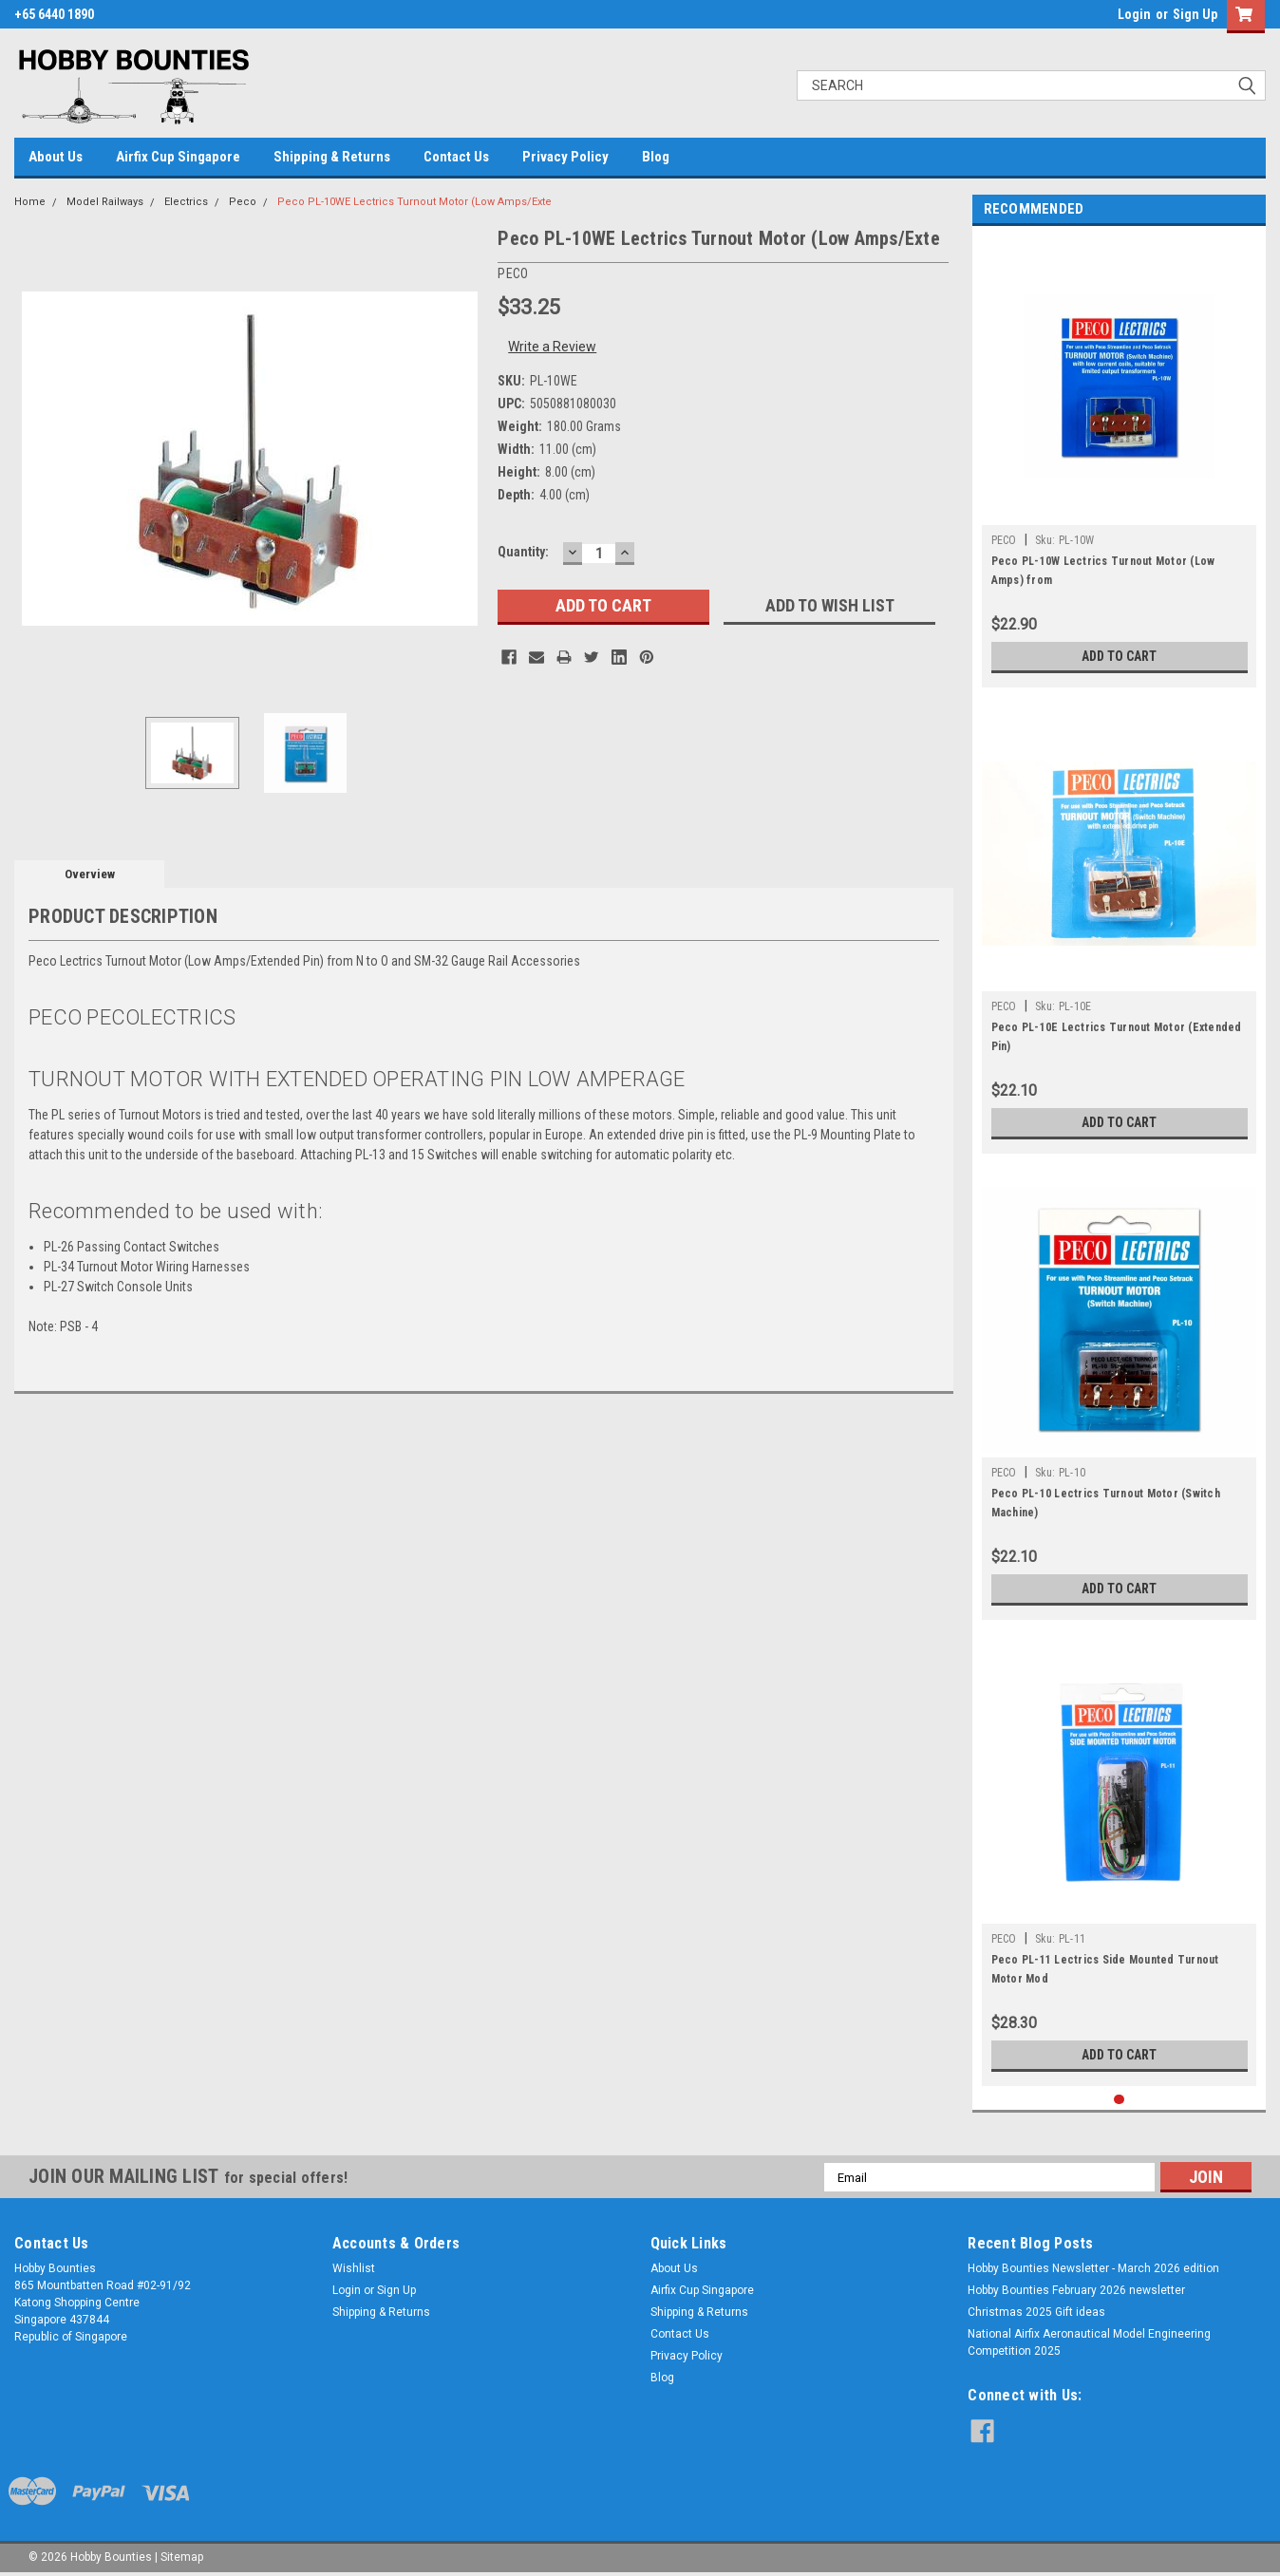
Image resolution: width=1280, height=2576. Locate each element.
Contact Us (456, 156)
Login (1134, 14)
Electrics (186, 202)
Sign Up (1195, 14)
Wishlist (353, 2268)
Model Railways (104, 202)
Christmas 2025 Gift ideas (1036, 2312)
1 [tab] (1119, 2100)
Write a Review (552, 346)
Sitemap (181, 2557)
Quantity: (523, 551)
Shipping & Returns (331, 156)
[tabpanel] (1119, 461)
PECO (1004, 540)
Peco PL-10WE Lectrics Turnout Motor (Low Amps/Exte (414, 202)
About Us (55, 156)
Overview (90, 874)
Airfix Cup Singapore (178, 156)
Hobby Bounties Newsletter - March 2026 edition (1093, 2268)
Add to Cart (1119, 656)
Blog (655, 156)
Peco (242, 202)
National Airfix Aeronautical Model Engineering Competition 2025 (1089, 2342)
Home (30, 202)
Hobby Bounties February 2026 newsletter (1076, 2290)
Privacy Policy (565, 156)
